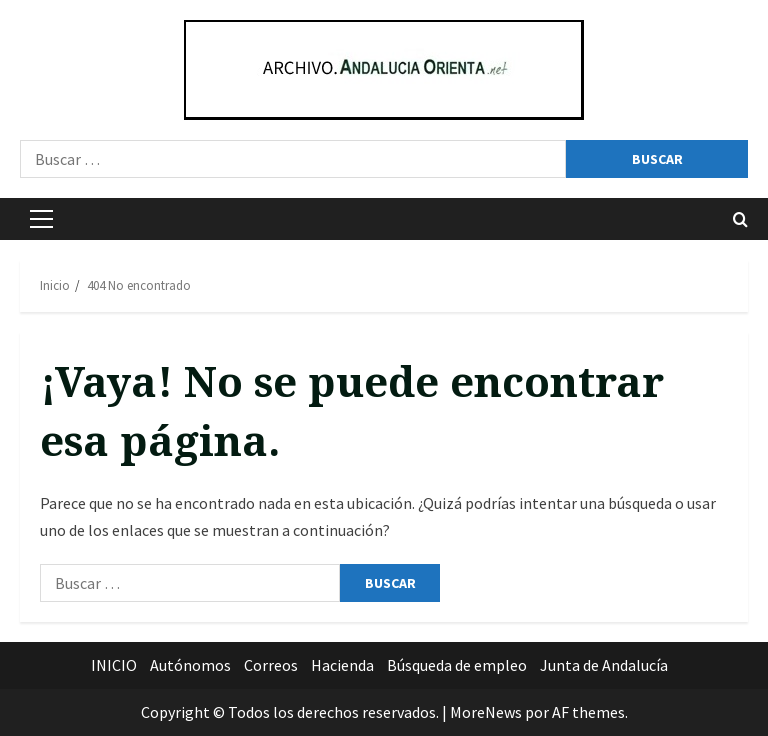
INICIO (114, 665)
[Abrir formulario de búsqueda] (740, 219)
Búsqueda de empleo (457, 665)
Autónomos (190, 665)
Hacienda (342, 665)
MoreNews (486, 712)
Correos (271, 665)
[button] (41, 219)
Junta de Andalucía (604, 665)
